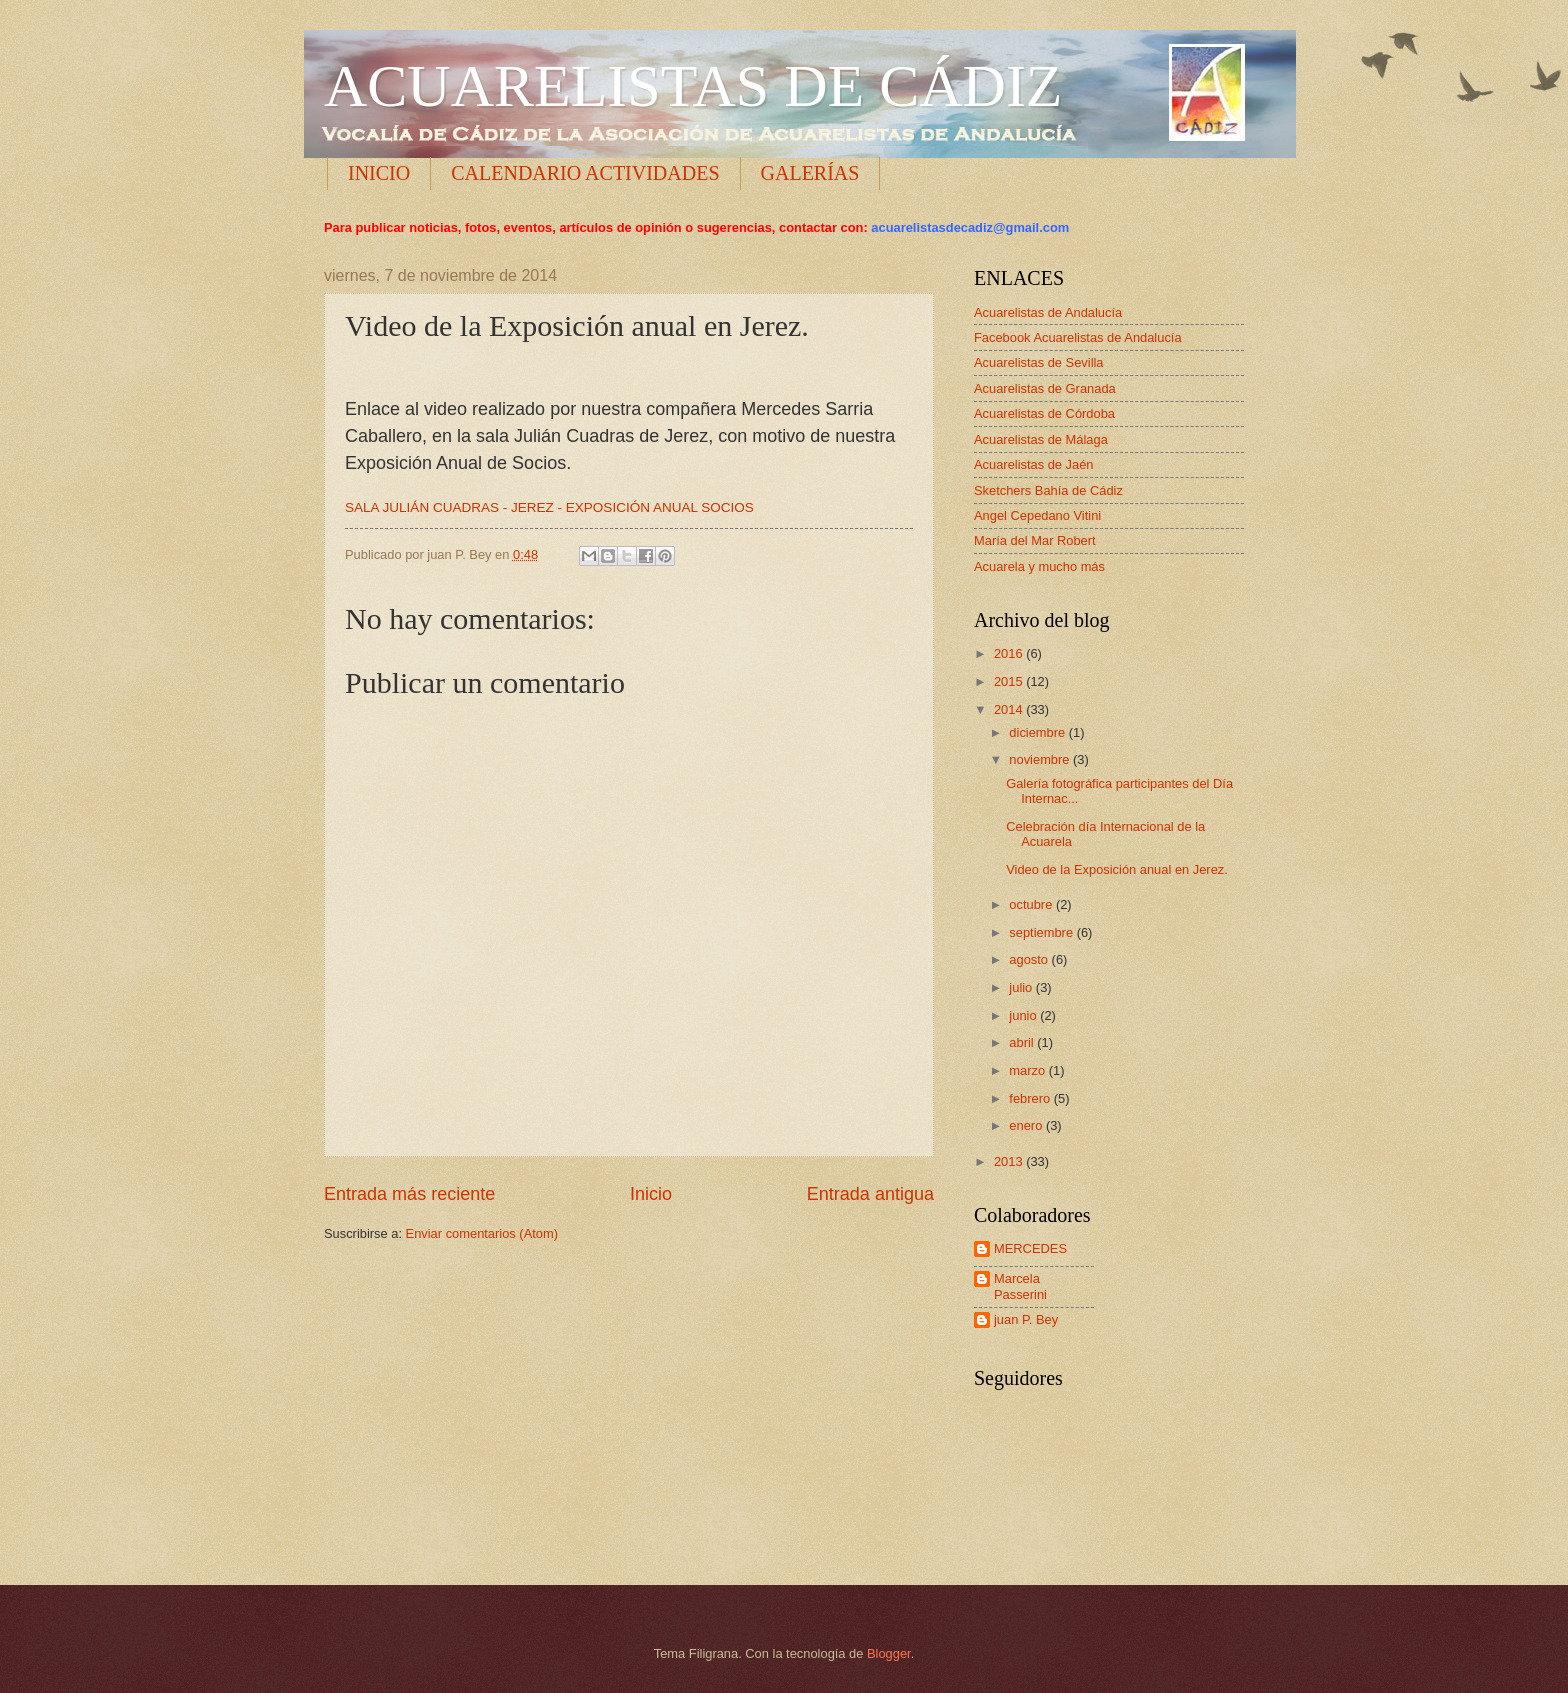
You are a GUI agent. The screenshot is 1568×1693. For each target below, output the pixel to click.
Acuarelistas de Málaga (1041, 439)
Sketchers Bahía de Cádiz (1048, 490)
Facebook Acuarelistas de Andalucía (1078, 337)
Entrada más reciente (409, 1194)
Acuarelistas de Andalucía (1048, 312)
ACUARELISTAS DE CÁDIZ (693, 86)
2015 (1010, 681)
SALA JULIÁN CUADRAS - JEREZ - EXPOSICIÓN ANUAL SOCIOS (549, 507)
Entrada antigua (870, 1194)
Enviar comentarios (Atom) (482, 1233)
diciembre (1038, 732)
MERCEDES (1030, 1248)
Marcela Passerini (1020, 1286)
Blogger (889, 1653)
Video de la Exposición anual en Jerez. (1117, 869)
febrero (1031, 1098)
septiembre (1042, 932)
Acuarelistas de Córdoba (1044, 413)
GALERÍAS (810, 173)
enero (1027, 1125)
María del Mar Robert (1035, 540)
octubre (1032, 904)
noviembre (1041, 759)
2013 (1010, 1161)
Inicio (651, 1194)
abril (1023, 1042)
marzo (1028, 1070)
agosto (1030, 959)
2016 (1010, 653)
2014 (1010, 709)
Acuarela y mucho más (1039, 566)
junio (1024, 1015)
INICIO (379, 173)
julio (1022, 987)
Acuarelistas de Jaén (1034, 464)
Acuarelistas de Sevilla (1039, 362)
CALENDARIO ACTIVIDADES (585, 173)
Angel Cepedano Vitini (1037, 515)
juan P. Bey (1026, 1319)
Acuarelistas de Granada (1045, 388)
